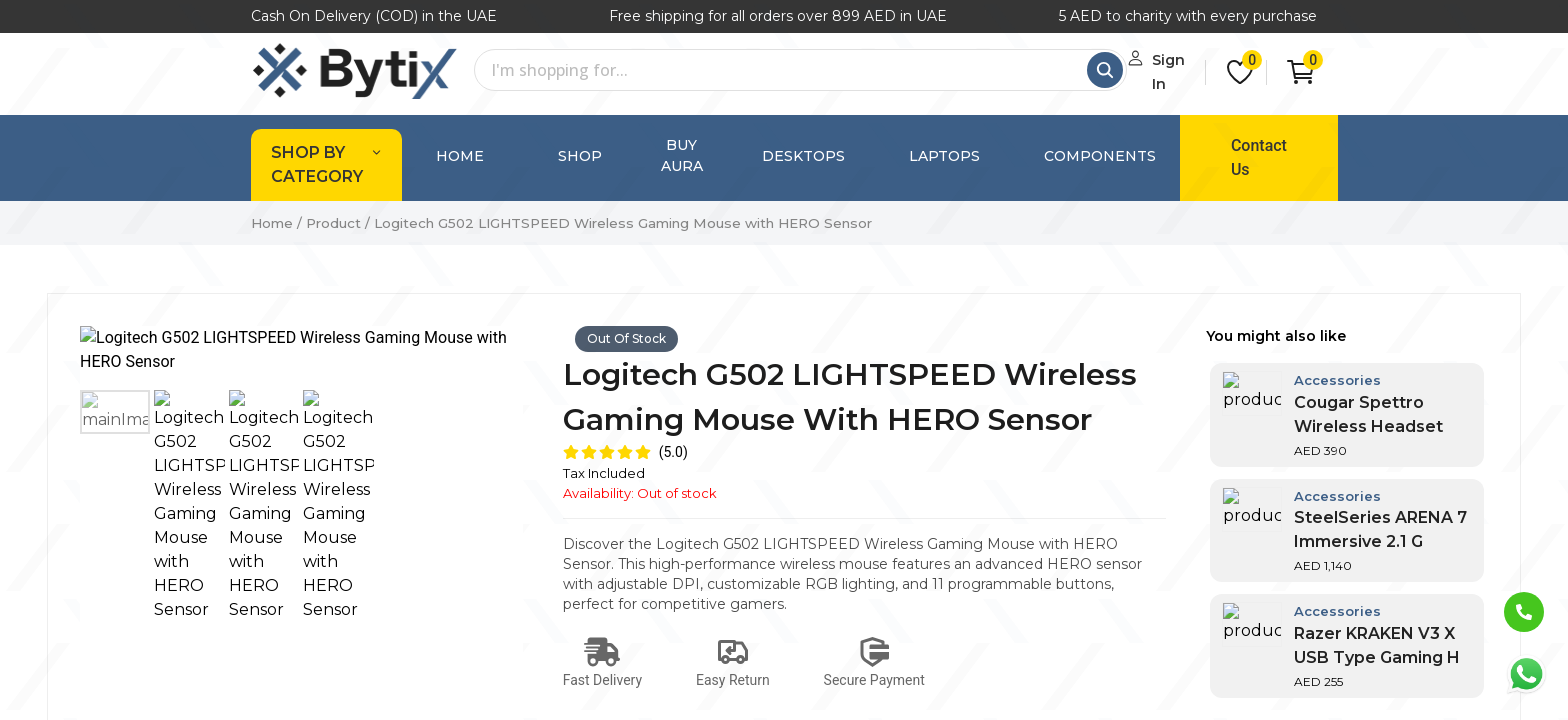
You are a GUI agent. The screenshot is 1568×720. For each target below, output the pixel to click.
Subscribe (1251, 655)
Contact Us (1226, 145)
